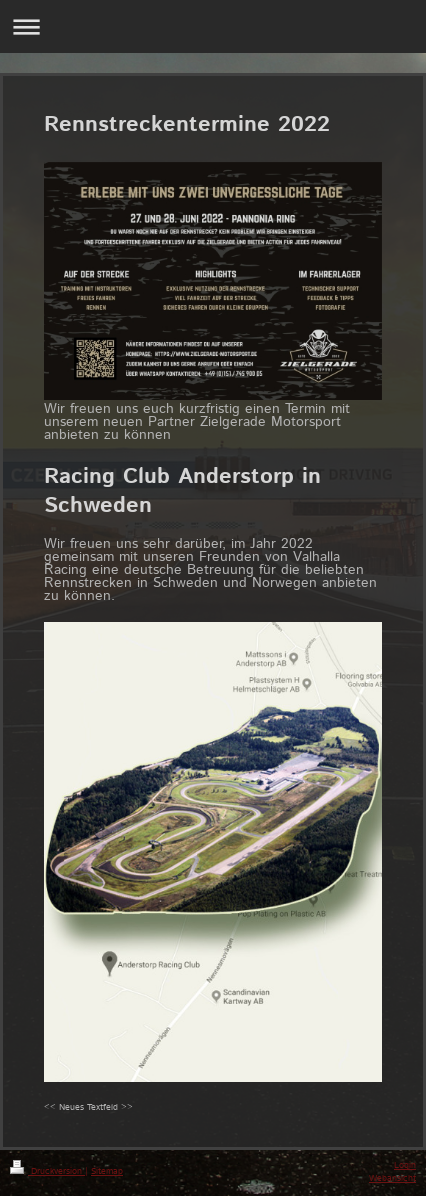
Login (405, 1165)
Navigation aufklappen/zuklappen (213, 26)
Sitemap (107, 1171)
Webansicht (392, 1178)
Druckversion (47, 1171)
